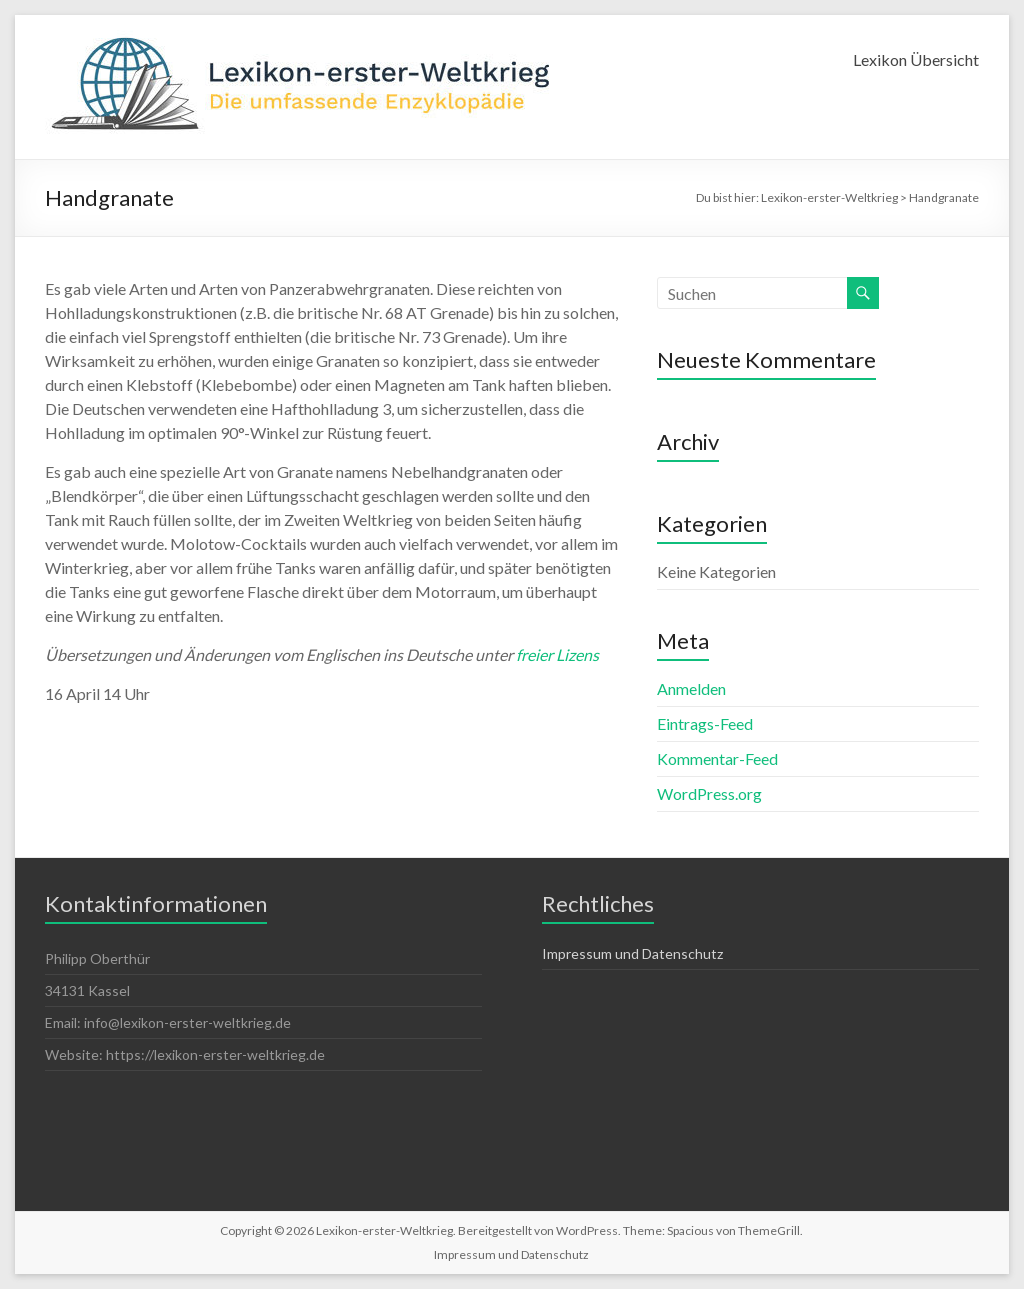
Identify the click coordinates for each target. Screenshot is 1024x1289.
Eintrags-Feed (705, 723)
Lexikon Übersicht (916, 59)
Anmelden (691, 688)
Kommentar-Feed (717, 758)
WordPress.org (709, 793)
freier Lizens (557, 654)
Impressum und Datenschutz (632, 953)
